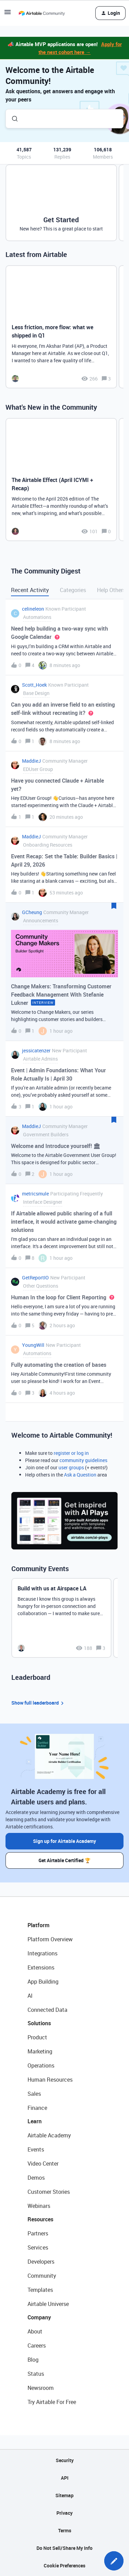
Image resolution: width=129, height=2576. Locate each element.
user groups (71, 1467)
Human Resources (50, 2079)
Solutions (39, 2023)
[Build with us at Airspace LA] (61, 1618)
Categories (73, 590)
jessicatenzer (36, 1050)
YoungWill (33, 1345)
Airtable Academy (49, 2135)
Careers (37, 2345)
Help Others (111, 590)
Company (39, 2317)
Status (36, 2374)
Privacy (64, 2513)
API (64, 2478)
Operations (41, 2065)
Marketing (40, 2051)
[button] (113, 2560)
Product (37, 2037)
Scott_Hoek (34, 684)
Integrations (42, 1953)
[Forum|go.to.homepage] (41, 13)
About (35, 2331)
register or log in (71, 1453)
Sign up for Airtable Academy (64, 1841)
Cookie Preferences (64, 2565)
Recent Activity (30, 590)
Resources (40, 2219)
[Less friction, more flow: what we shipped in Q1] (61, 326)
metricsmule (35, 1193)
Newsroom (41, 2388)
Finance (37, 2108)
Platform (39, 1925)
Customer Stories (49, 2192)
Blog (33, 2359)
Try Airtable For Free (52, 2402)
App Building (43, 1981)
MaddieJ (31, 761)
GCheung (32, 912)
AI (30, 1995)
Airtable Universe (48, 2304)
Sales (34, 2093)
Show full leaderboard (38, 1703)
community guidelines (83, 1460)
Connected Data (47, 2010)
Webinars (39, 2206)
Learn (35, 2121)
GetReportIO (35, 1277)
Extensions (41, 1967)
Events (36, 2149)
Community (42, 2275)
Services (38, 2247)
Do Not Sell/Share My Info (64, 2548)
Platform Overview (50, 1939)
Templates (40, 2290)
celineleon (33, 608)
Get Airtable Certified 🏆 (64, 1860)
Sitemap (64, 2495)
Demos (36, 2177)
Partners (38, 2233)
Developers (41, 2261)
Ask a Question (80, 1474)
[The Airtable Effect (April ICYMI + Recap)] (61, 479)
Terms (64, 2530)
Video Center (43, 2163)
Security (65, 2460)
